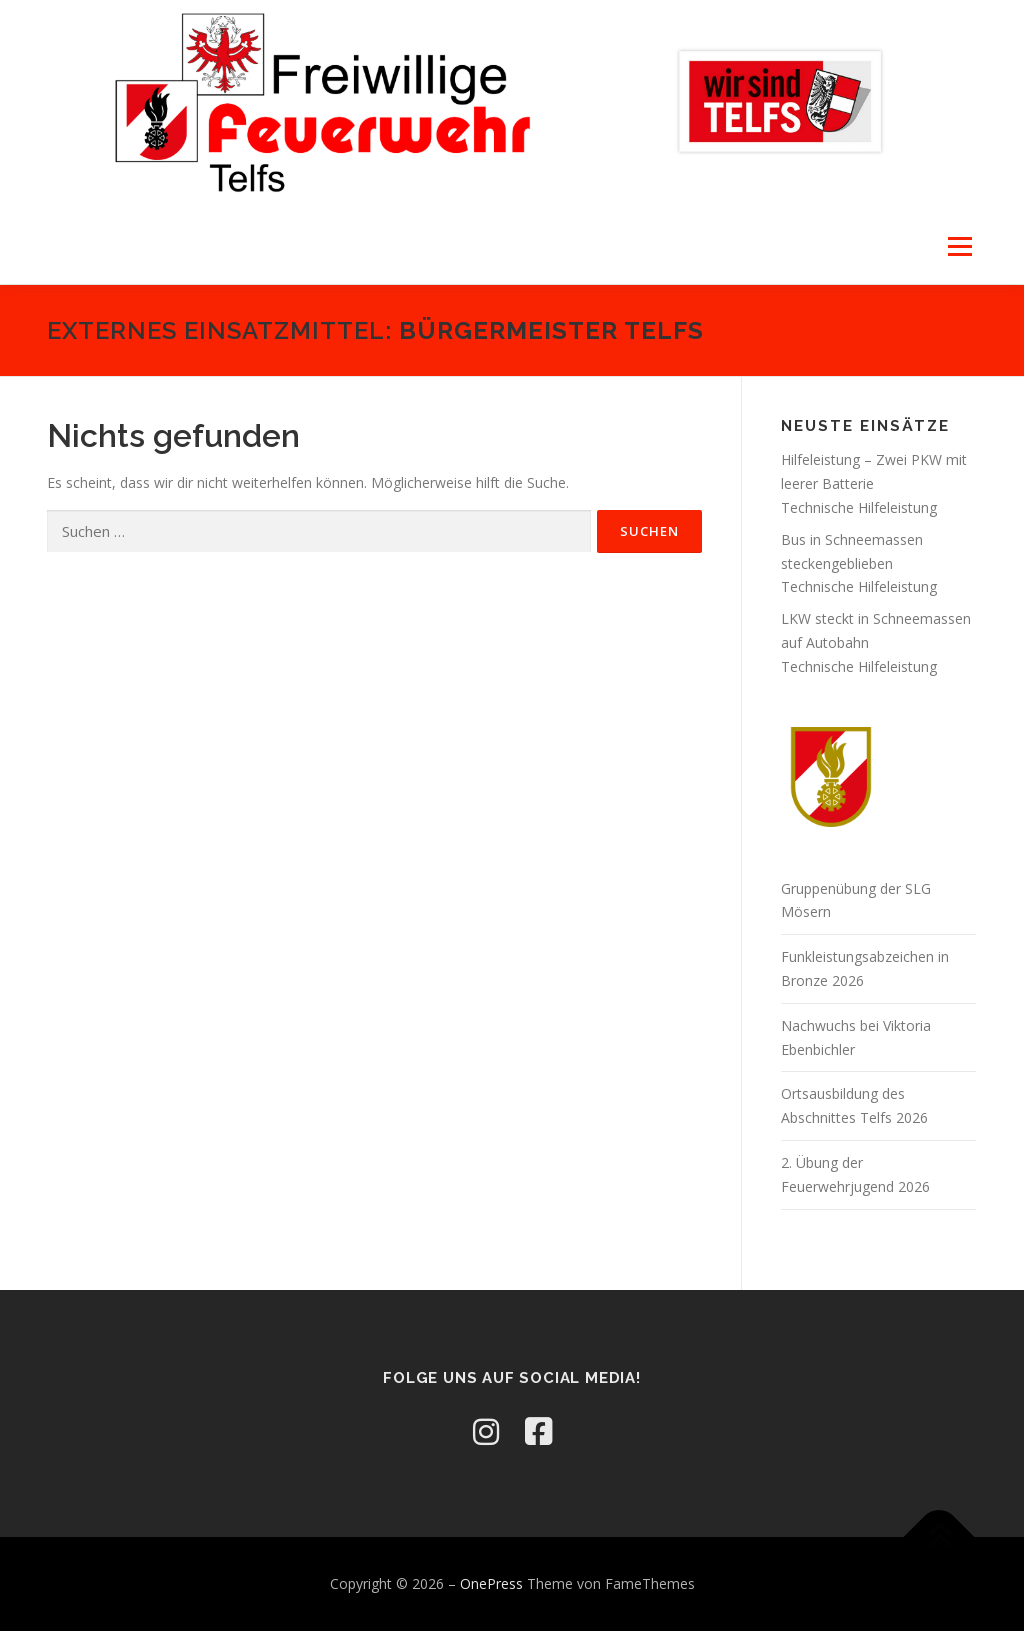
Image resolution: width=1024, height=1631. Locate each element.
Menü (959, 246)
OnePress (491, 1583)
